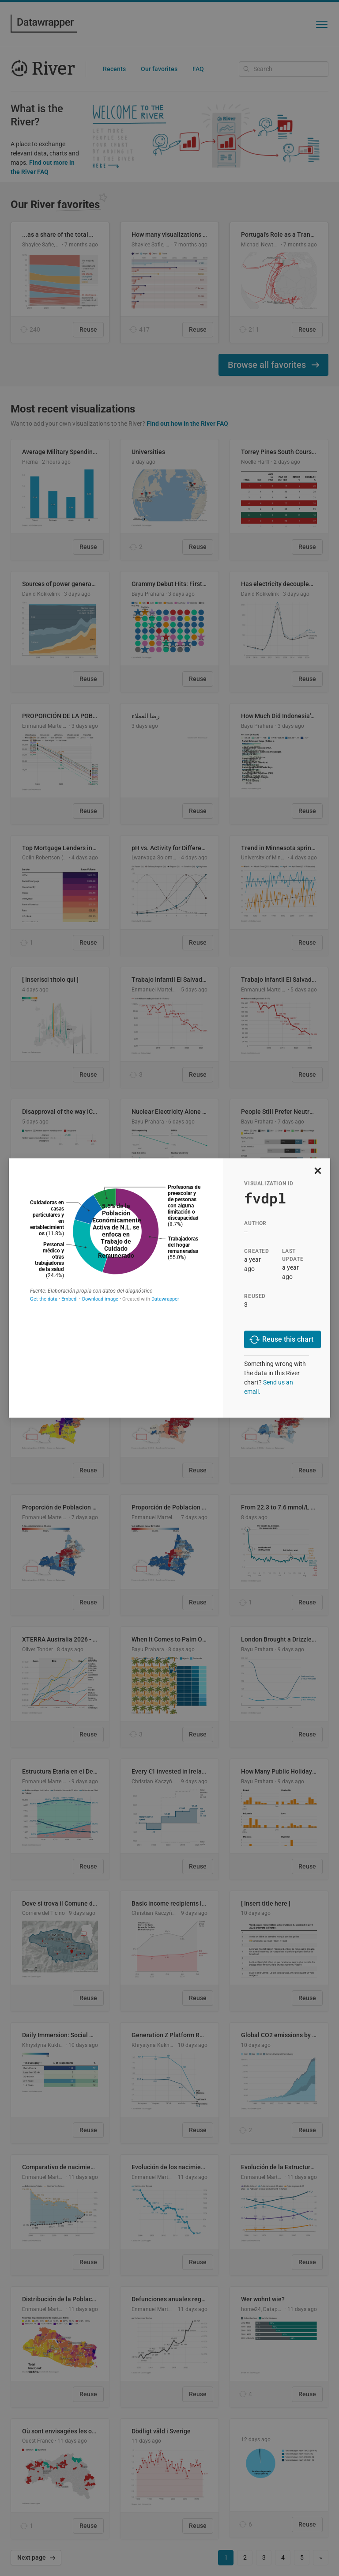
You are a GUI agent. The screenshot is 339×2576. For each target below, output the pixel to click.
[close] (318, 1170)
